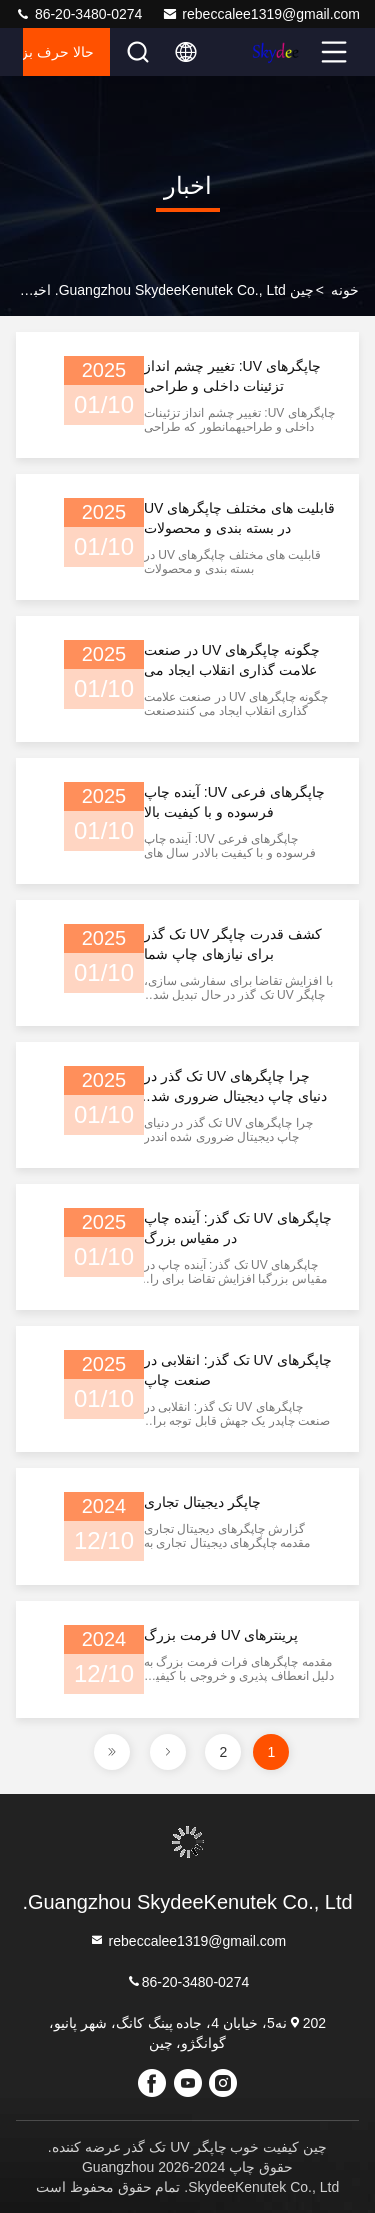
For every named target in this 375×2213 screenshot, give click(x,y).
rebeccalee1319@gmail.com (261, 14)
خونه (345, 290)
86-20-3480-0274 (78, 14)
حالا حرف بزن (58, 52)
